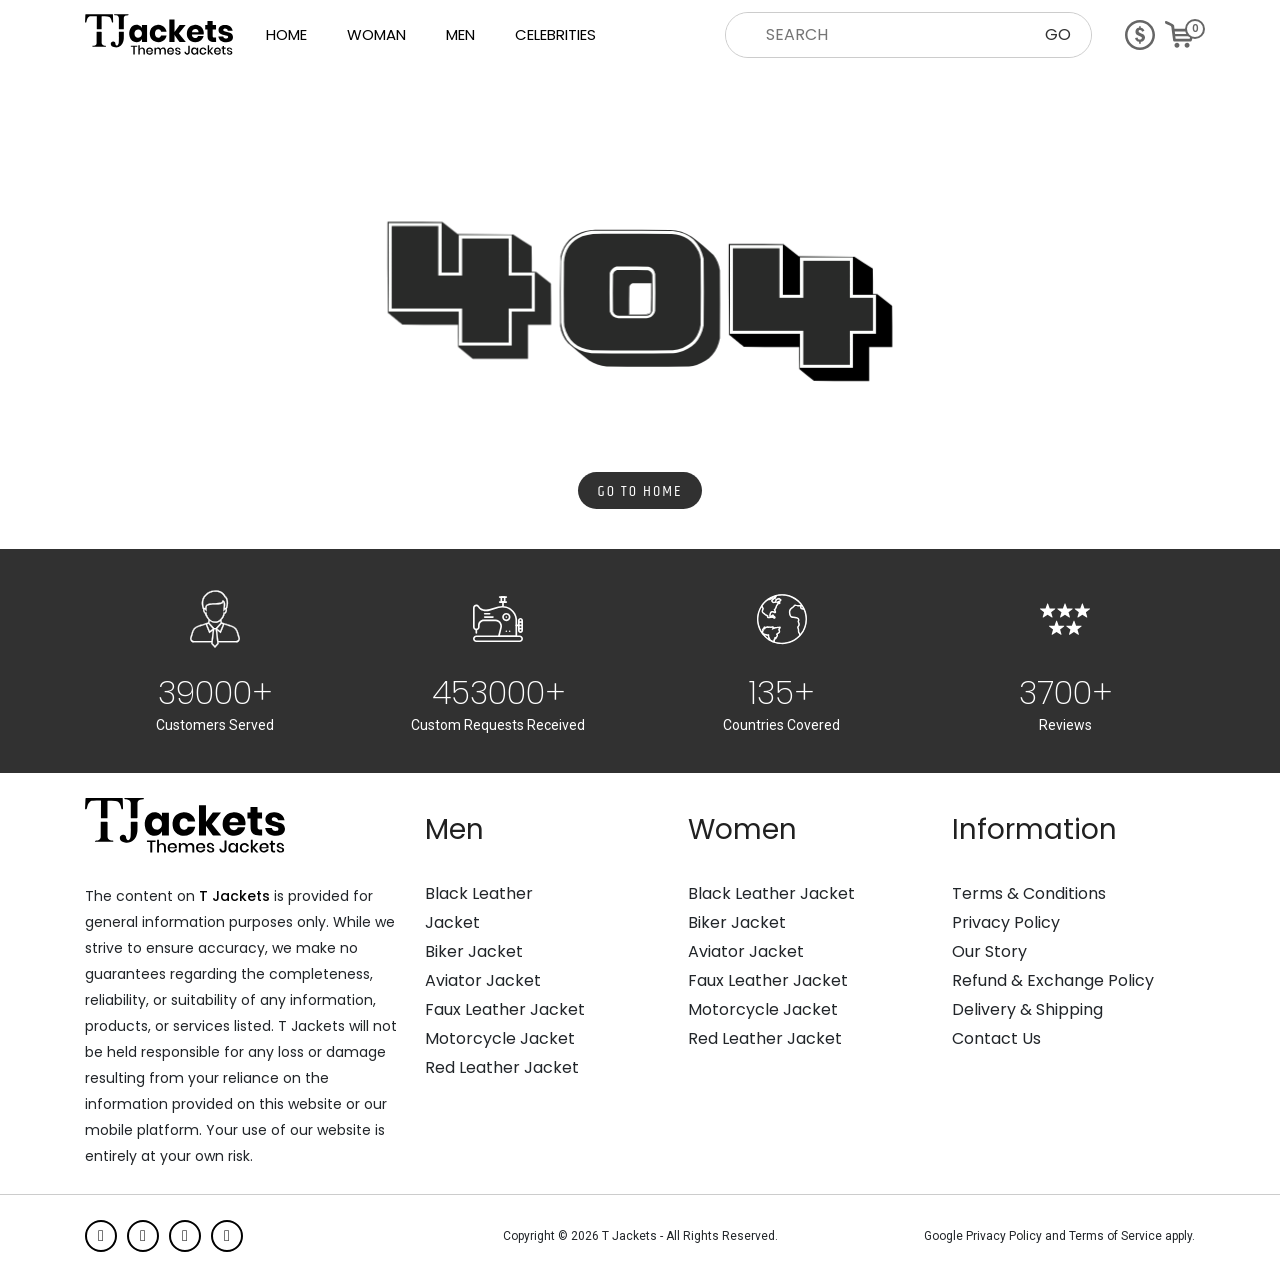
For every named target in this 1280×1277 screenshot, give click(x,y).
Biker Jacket (474, 952)
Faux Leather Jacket (505, 1010)
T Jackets (234, 896)
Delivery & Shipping (1027, 1010)
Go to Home (640, 491)
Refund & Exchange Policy (1053, 981)
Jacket (452, 923)
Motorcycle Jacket (500, 1039)
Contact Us (996, 1039)
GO (1058, 34)
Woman (376, 34)
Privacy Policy (1006, 923)
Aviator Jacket (483, 981)
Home (286, 34)
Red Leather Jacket (502, 1068)
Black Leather (479, 894)
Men (460, 34)
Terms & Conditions (1029, 894)
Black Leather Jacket (771, 894)
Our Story (989, 952)
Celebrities (555, 34)
